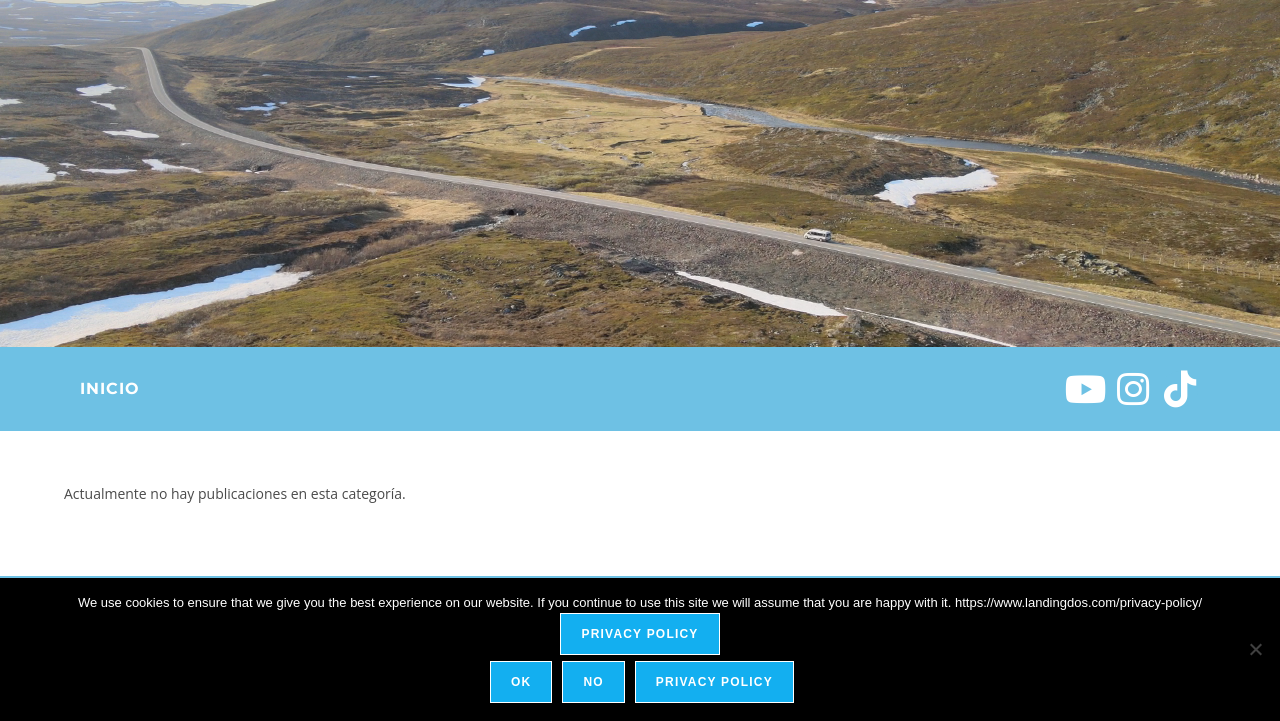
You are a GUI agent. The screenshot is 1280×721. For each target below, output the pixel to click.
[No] (1255, 651)
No (596, 685)
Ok (524, 685)
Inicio (109, 388)
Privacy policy (639, 637)
